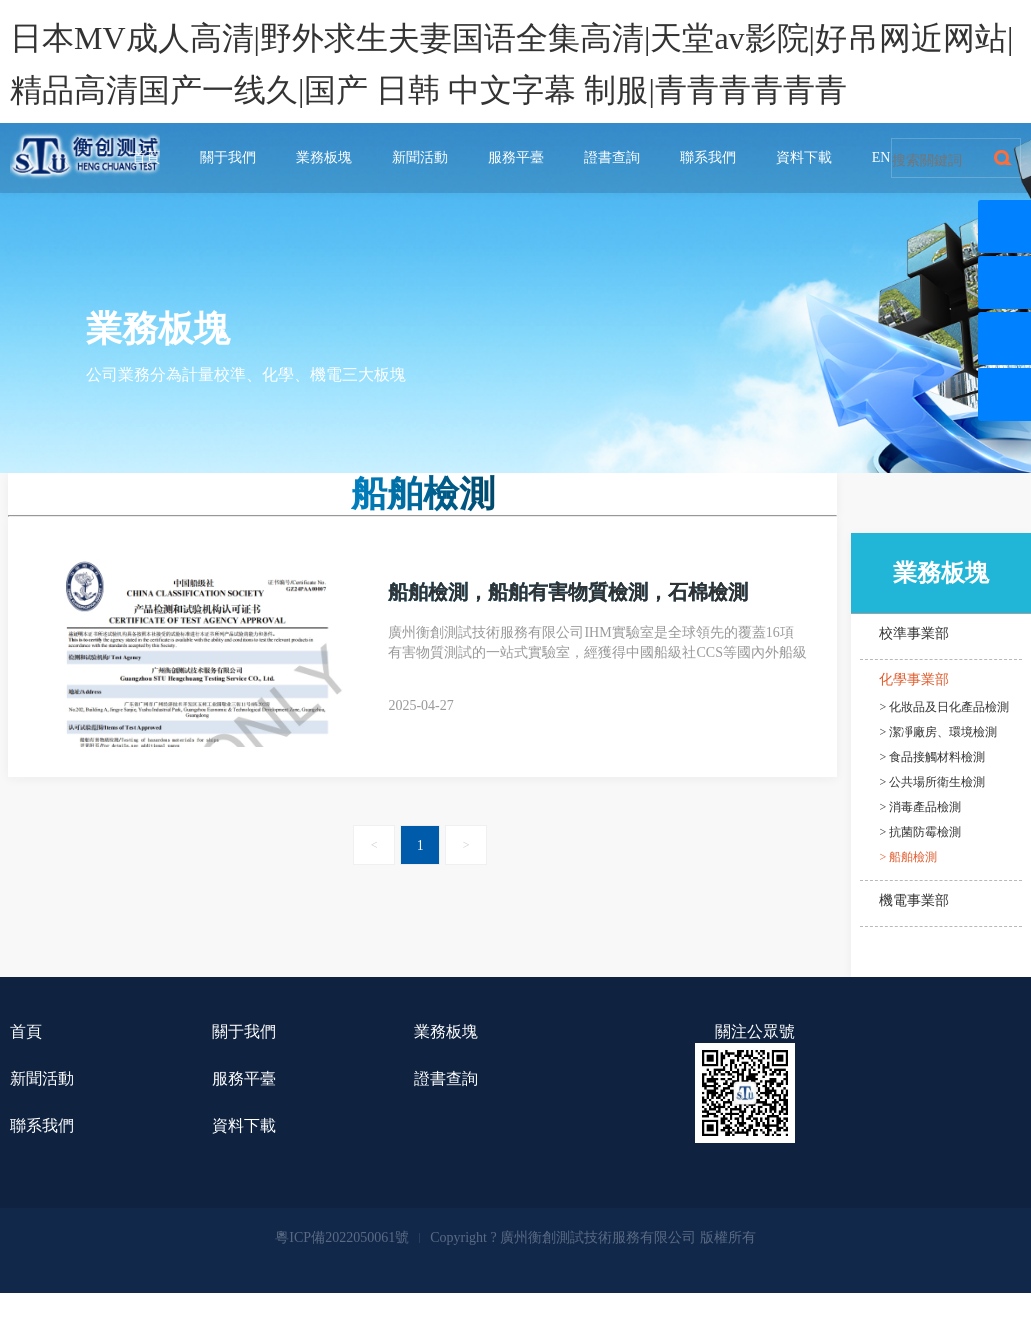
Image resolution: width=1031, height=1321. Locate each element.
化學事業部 (914, 679)
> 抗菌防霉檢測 (921, 832)
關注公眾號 (755, 1031)
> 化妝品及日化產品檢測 (945, 707)
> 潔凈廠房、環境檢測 (939, 732)
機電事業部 (914, 900)
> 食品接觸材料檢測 (933, 757)
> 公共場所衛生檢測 (933, 782)
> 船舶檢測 (909, 857)
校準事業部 (914, 633)
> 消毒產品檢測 (921, 807)
